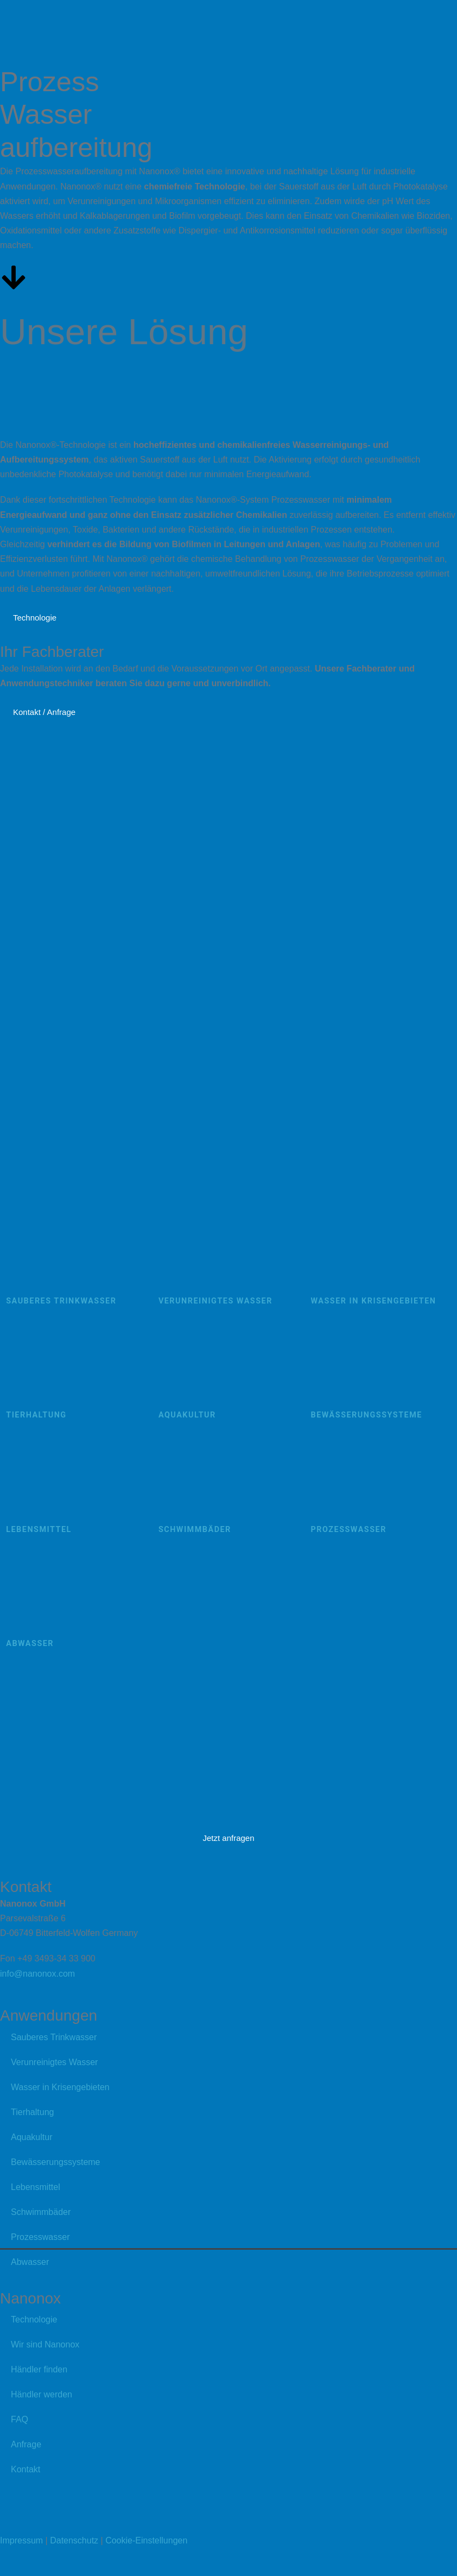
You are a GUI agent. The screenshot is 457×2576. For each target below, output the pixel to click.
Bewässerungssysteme (55, 2162)
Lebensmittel (35, 2187)
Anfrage (26, 2444)
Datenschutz (74, 2540)
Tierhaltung (32, 2112)
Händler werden (41, 2394)
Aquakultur (32, 2137)
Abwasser (30, 2262)
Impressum (21, 2540)
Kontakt (25, 2469)
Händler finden (39, 2369)
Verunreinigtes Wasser (54, 2062)
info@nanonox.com (37, 1973)
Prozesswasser (40, 2237)
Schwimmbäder (41, 2212)
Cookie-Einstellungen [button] (146, 2540)
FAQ (19, 2419)
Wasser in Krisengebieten (60, 2087)
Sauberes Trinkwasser (54, 2037)
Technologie (34, 2319)
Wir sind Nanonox (45, 2344)
